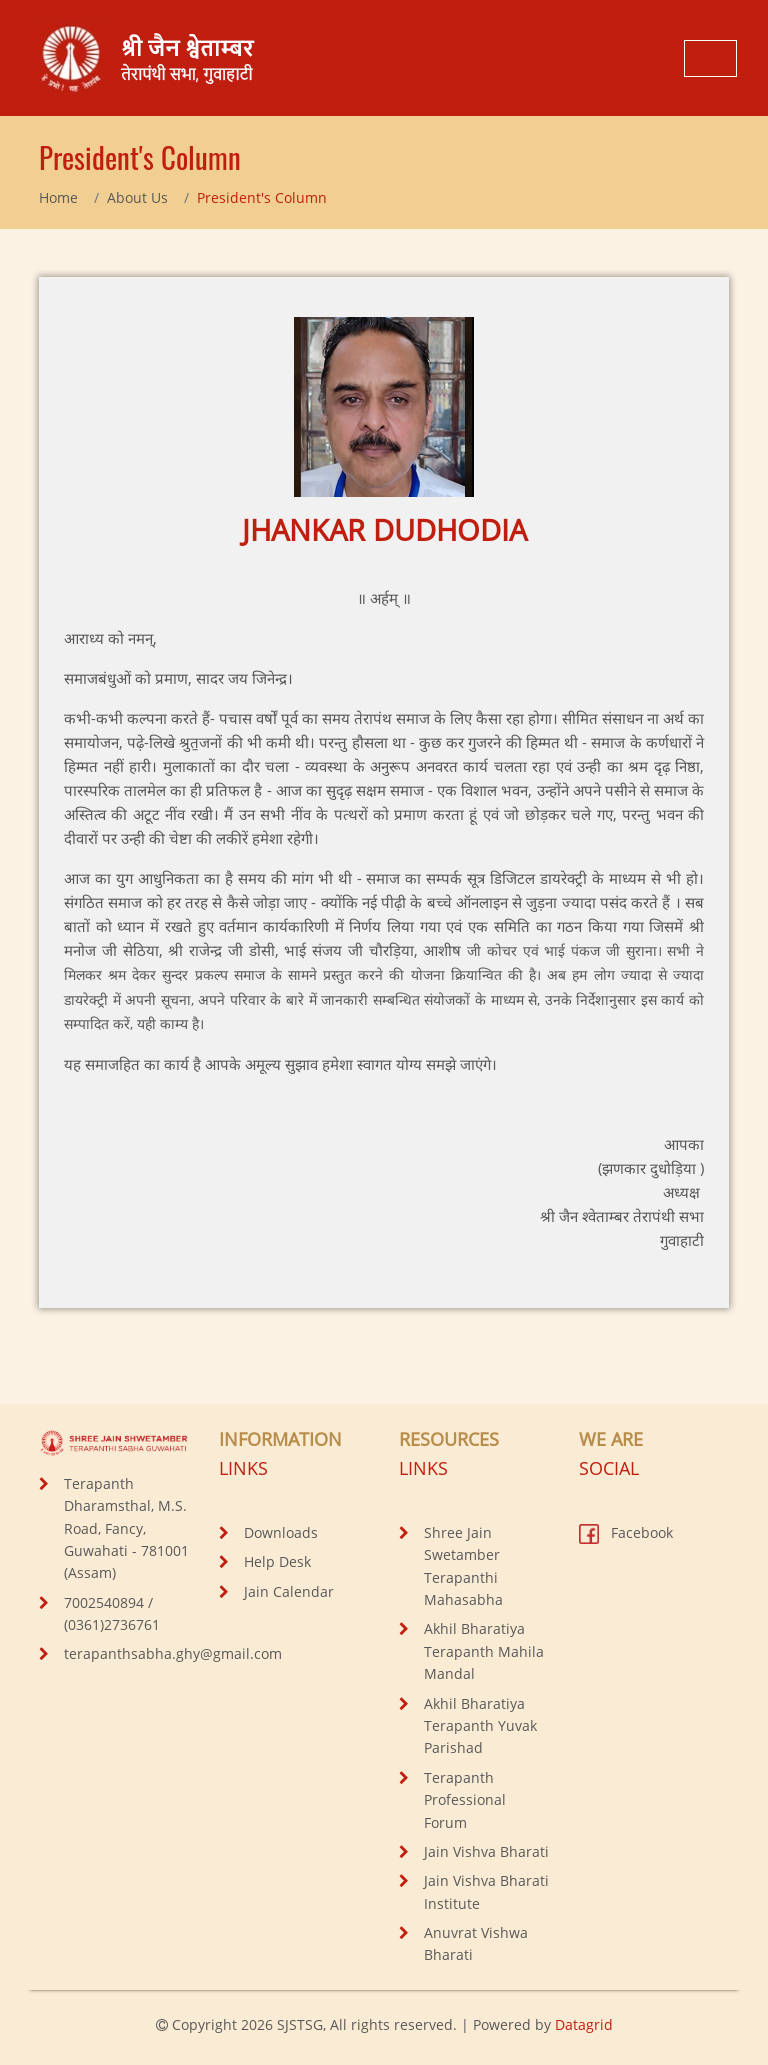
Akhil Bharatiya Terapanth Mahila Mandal (484, 1651)
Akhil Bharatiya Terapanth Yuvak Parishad (480, 1726)
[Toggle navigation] (710, 58)
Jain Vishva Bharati (486, 1851)
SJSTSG (300, 2024)
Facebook (626, 1532)
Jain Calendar (289, 1591)
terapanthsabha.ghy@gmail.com (173, 1653)
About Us (137, 197)
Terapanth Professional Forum (465, 1800)
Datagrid (584, 2024)
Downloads (281, 1532)
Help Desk (277, 1561)
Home (58, 197)
